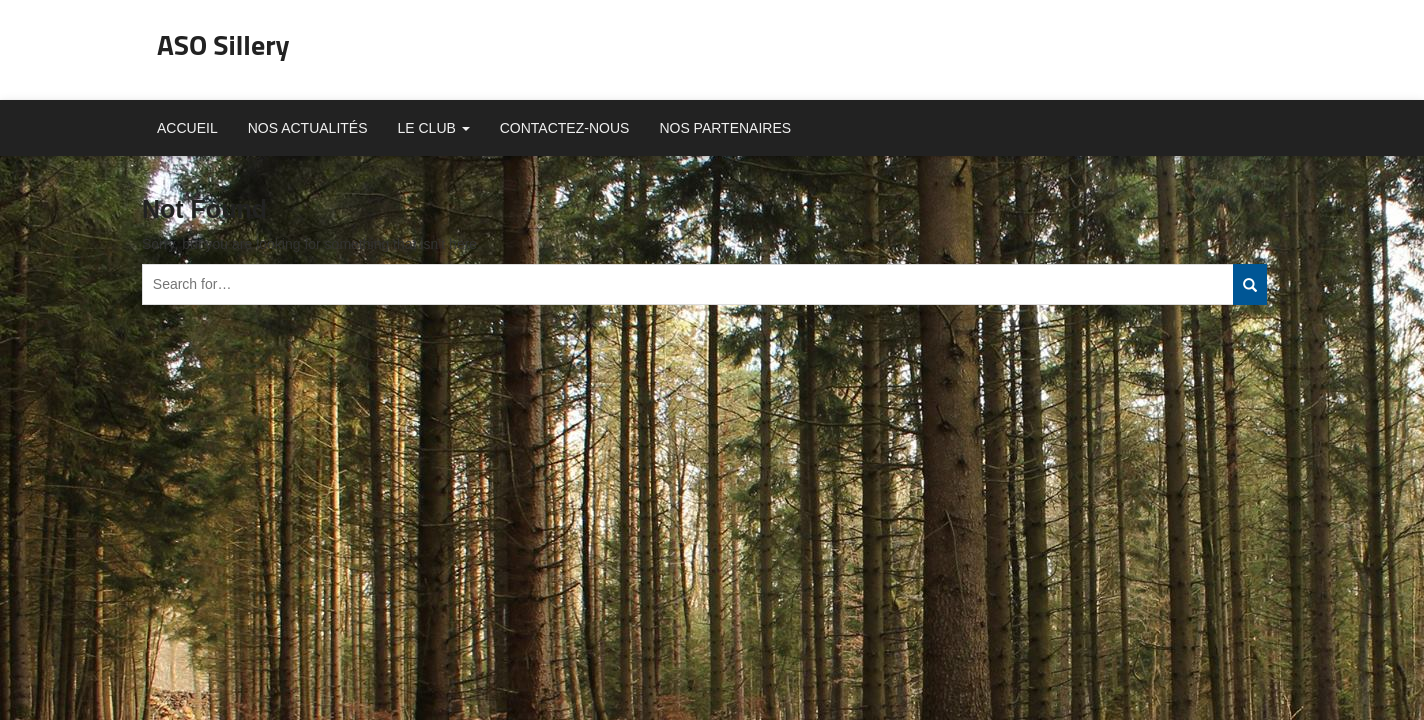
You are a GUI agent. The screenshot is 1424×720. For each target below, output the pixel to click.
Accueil (187, 128)
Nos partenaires (725, 128)
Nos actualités (308, 128)
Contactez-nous (565, 128)
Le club (434, 128)
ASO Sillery (223, 44)
